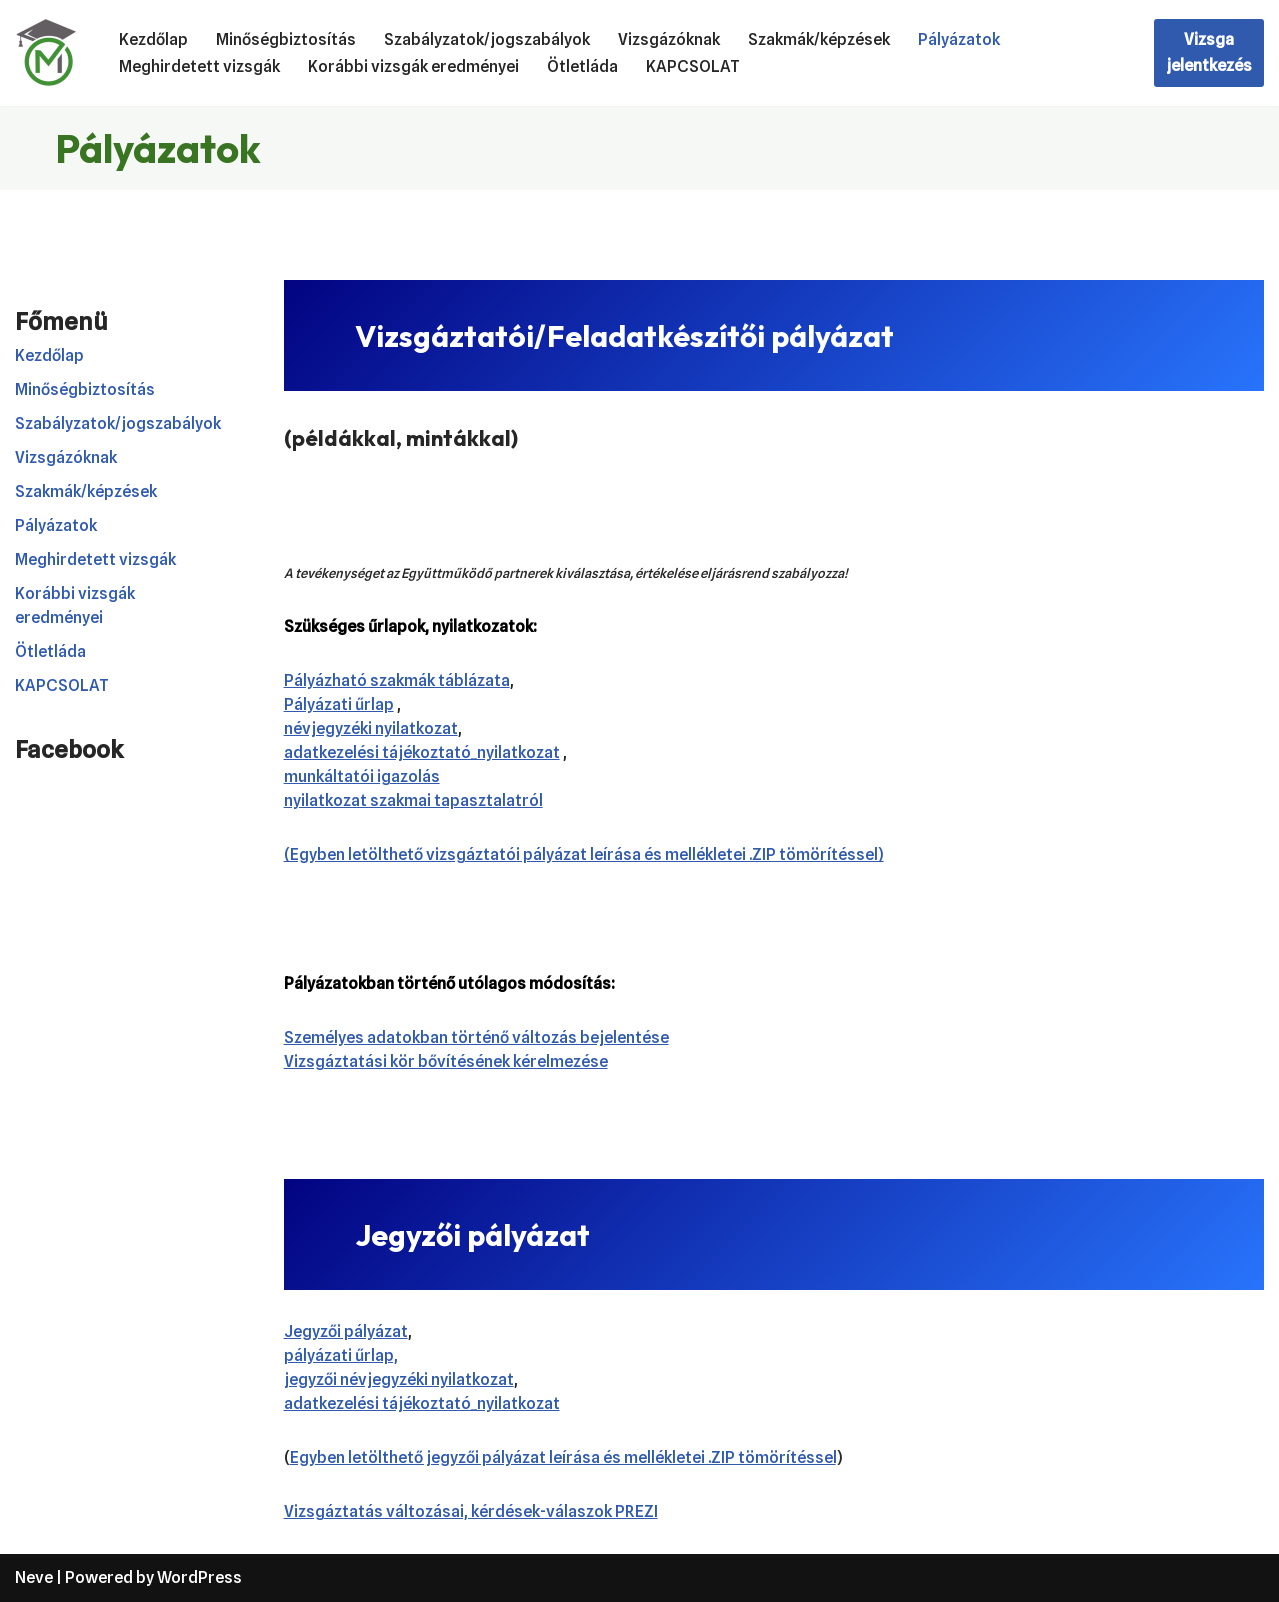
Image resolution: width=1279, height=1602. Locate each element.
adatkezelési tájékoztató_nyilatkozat (422, 752)
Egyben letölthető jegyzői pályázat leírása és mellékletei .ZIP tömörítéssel (563, 1457)
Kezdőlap (153, 39)
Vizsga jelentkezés (1209, 52)
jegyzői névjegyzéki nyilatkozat (399, 1379)
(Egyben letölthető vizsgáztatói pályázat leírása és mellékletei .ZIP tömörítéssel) (584, 854)
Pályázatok (959, 39)
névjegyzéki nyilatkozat (371, 728)
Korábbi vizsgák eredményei (413, 66)
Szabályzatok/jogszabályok (487, 39)
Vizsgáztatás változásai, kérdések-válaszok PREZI (471, 1511)
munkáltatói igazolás (362, 776)
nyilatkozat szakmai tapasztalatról (413, 800)
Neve (34, 1577)
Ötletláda (582, 66)
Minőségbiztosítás (286, 39)
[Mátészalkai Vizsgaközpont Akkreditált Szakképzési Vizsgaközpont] (50, 53)
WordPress (199, 1577)
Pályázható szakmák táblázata (397, 680)
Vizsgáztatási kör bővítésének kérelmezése (446, 1061)
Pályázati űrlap (339, 704)
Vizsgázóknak (669, 39)
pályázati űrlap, (341, 1355)
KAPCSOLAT (693, 66)
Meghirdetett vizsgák (199, 66)
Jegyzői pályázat (346, 1331)
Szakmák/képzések (819, 39)
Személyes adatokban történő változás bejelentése (476, 1037)
